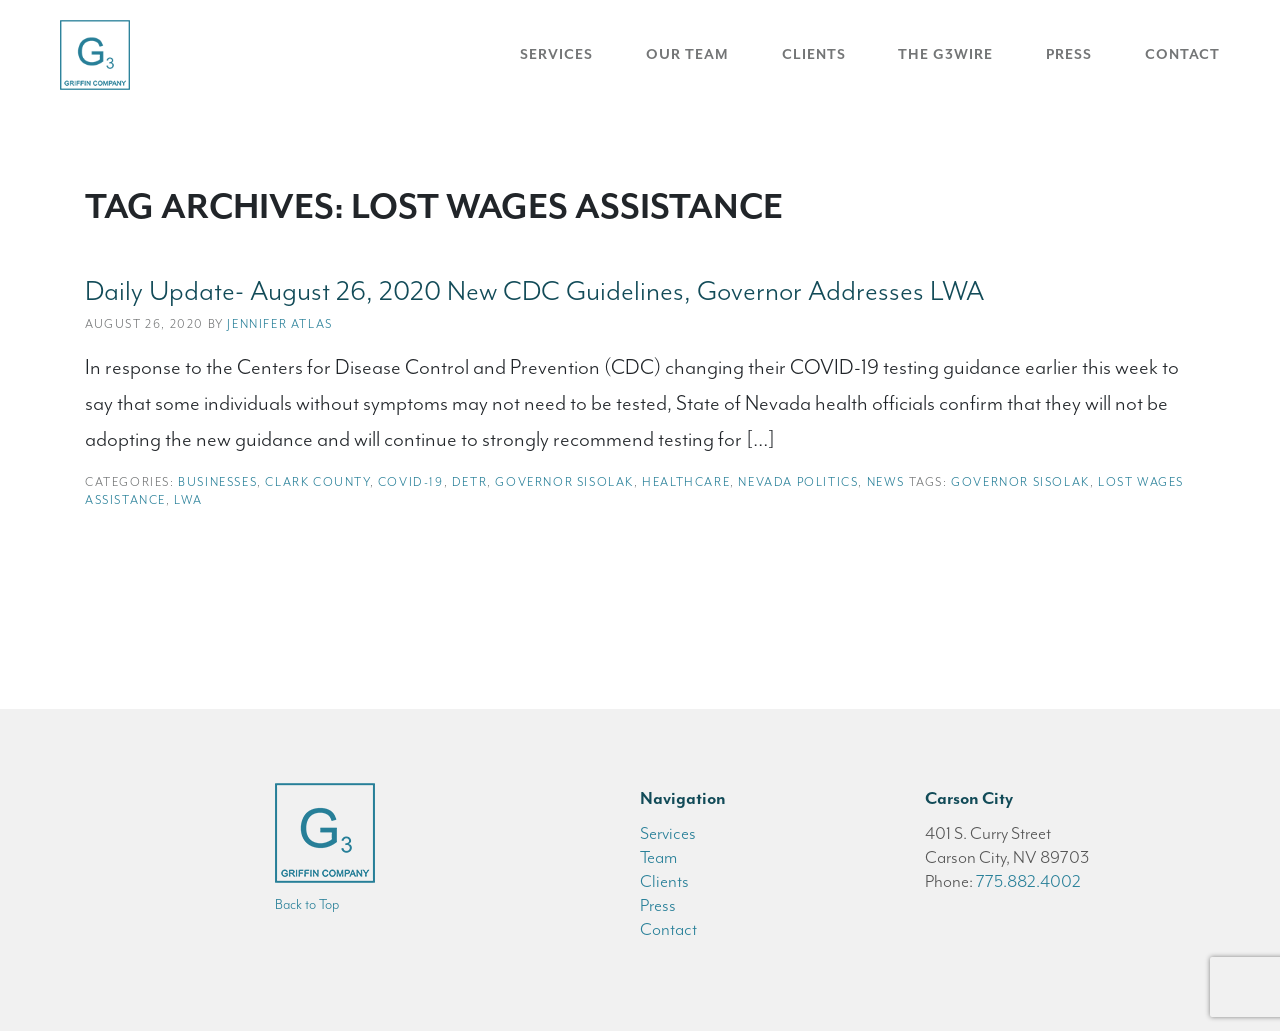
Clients (814, 54)
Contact (1182, 54)
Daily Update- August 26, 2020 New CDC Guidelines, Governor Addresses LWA (534, 291)
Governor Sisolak (564, 482)
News (886, 482)
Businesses (217, 482)
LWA (188, 500)
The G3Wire (945, 54)
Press (1069, 54)
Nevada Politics (798, 482)
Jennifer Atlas (279, 324)
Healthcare (686, 482)
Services (556, 54)
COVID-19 (411, 482)
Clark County (317, 482)
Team (658, 857)
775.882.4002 (1028, 881)
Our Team (687, 54)
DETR (469, 482)
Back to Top (307, 904)
